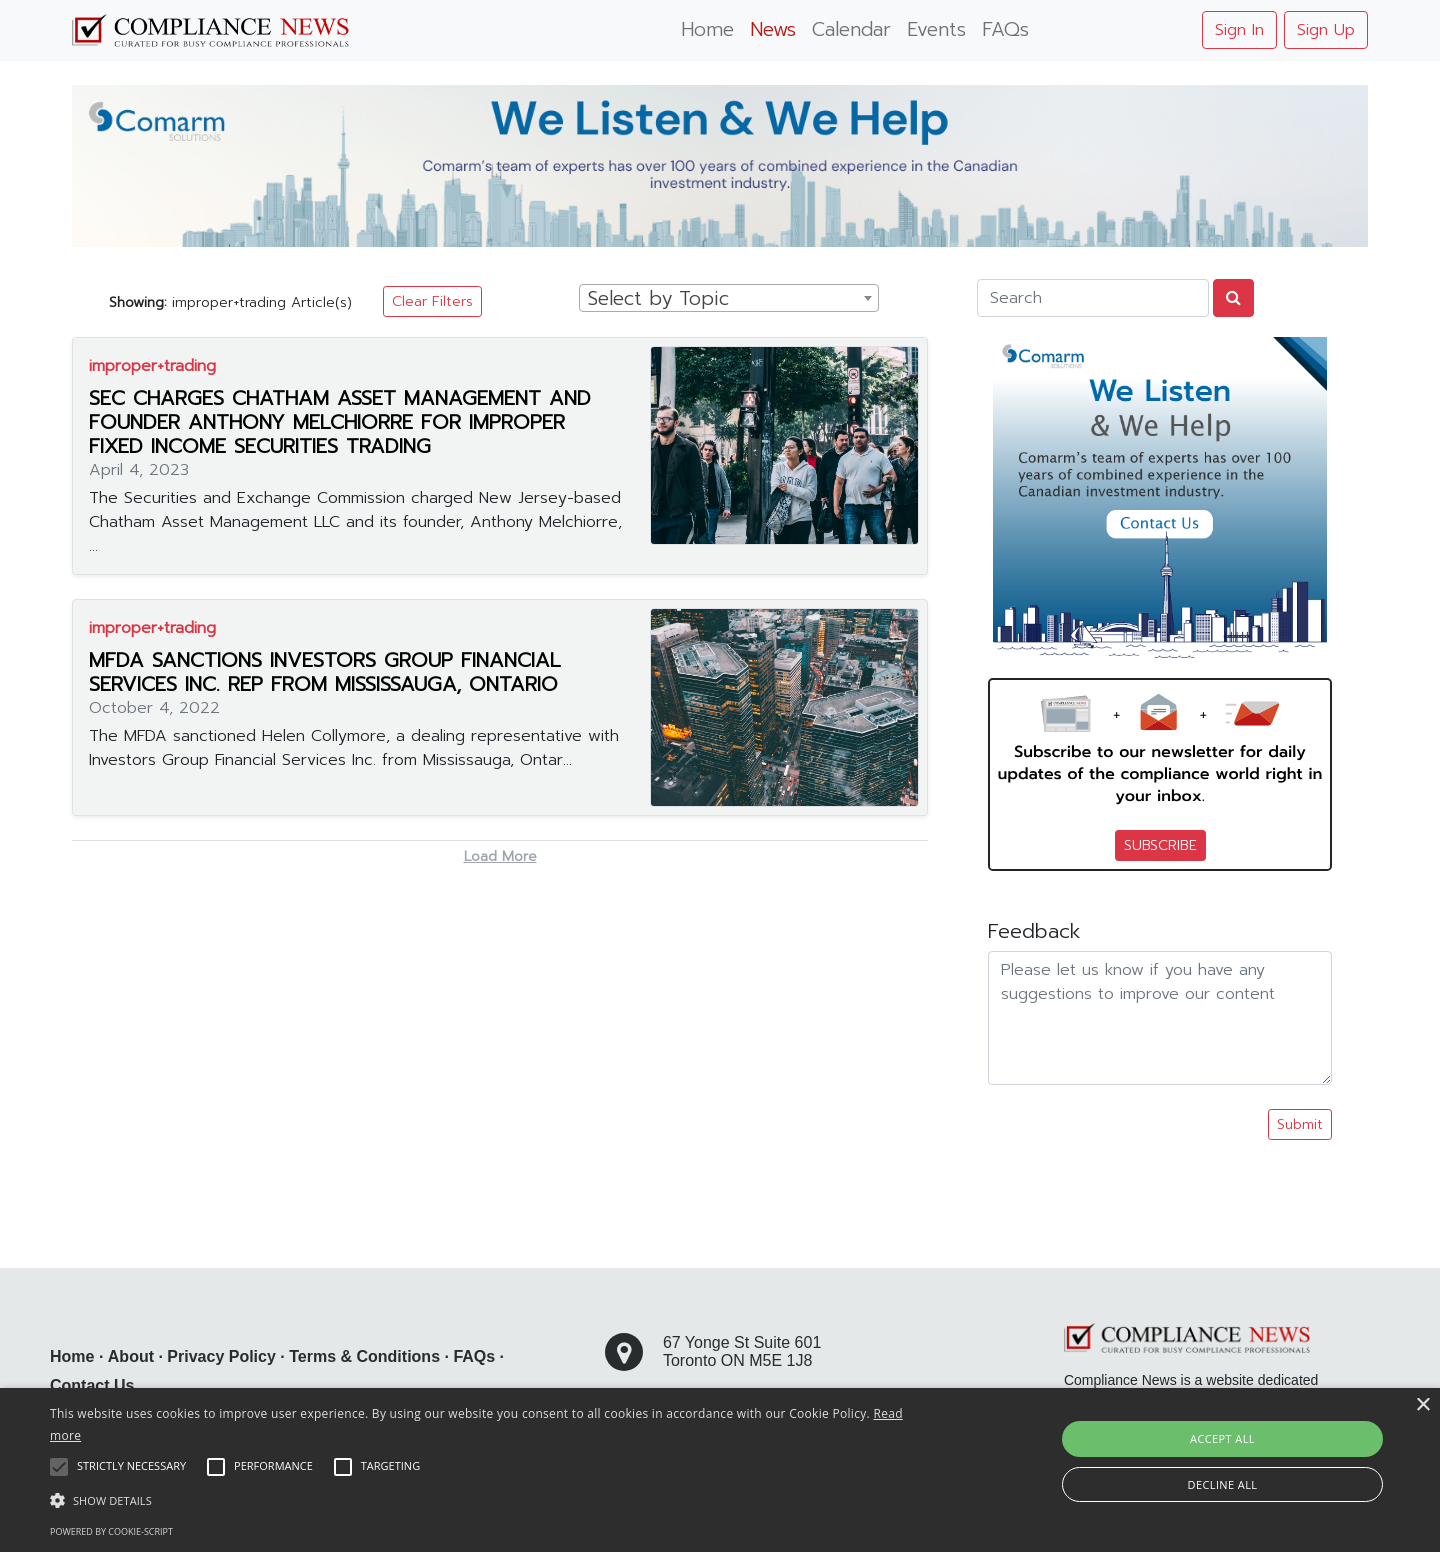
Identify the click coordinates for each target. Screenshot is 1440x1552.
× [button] (1422, 1405)
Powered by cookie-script (111, 1531)
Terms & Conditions (364, 1356)
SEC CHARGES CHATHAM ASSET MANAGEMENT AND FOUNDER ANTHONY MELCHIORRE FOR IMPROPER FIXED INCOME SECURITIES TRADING (340, 422)
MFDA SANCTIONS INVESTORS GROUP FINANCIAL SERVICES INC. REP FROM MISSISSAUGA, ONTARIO (325, 672)
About (131, 1356)
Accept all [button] (1222, 1438)
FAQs (1005, 29)
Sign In (1239, 30)
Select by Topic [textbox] (658, 299)
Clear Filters (432, 301)
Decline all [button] (1223, 1484)
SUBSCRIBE (1160, 845)
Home (707, 29)
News (773, 29)
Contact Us (92, 1385)
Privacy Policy (221, 1356)
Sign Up (1326, 30)
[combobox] (729, 298)
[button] (485, 1500)
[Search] (1093, 298)
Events (936, 29)
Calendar (851, 29)
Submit (1300, 1124)
